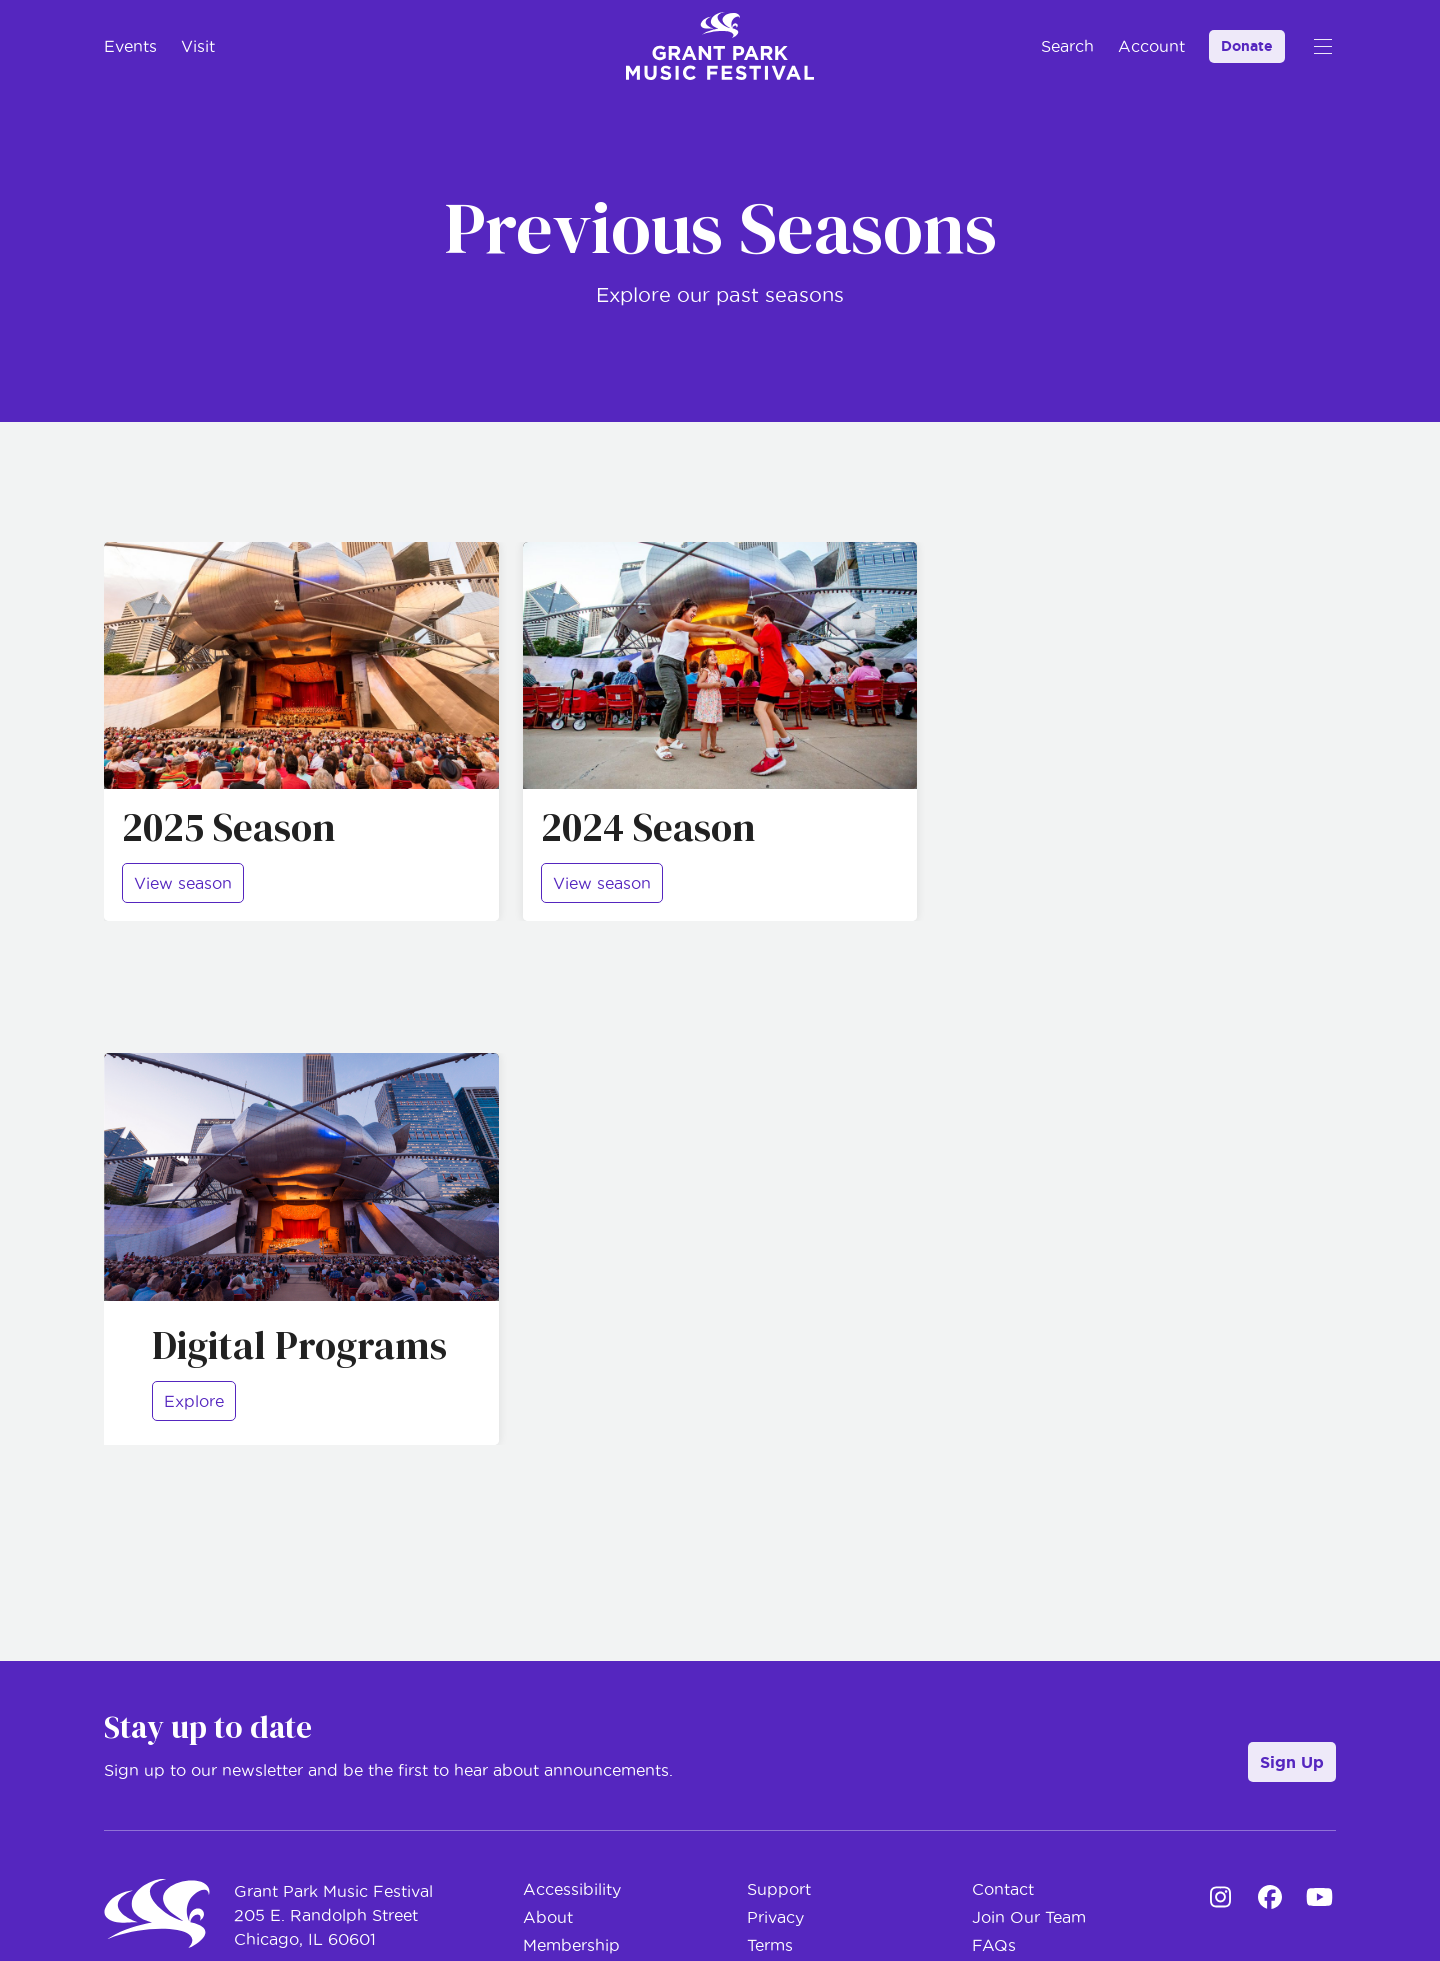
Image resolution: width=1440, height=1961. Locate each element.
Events (130, 46)
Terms (770, 1945)
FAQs (994, 1945)
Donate (1247, 46)
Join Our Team (1029, 1917)
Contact (1003, 1889)
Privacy (775, 1917)
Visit (198, 46)
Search (1067, 46)
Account (1151, 46)
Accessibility (572, 1889)
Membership (571, 1945)
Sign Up (1292, 1762)
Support (779, 1889)
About (548, 1917)
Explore (194, 1401)
